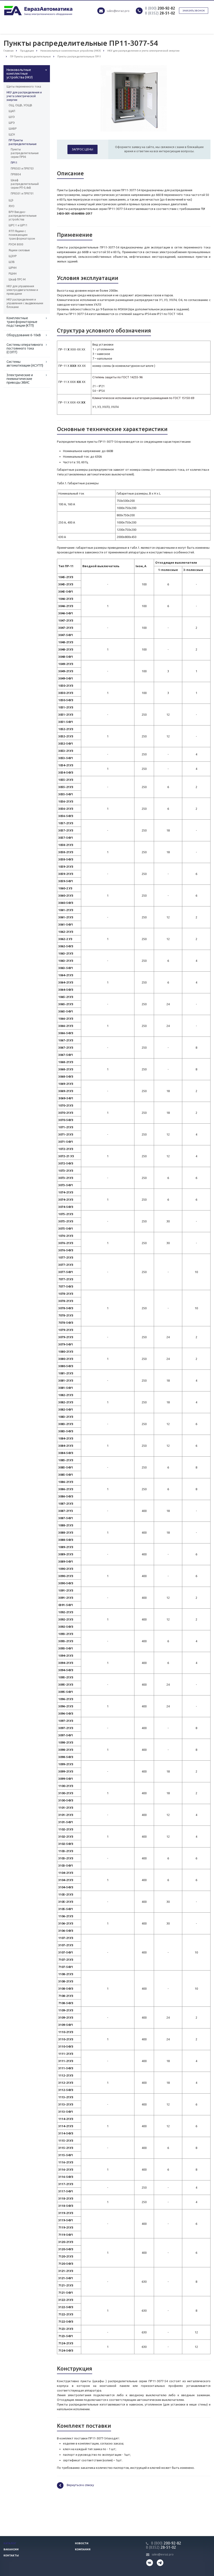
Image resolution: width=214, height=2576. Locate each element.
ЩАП (12, 111)
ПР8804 (16, 174)
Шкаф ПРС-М (17, 279)
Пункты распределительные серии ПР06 (25, 153)
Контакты (11, 2555)
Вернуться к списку (75, 2485)
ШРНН (13, 267)
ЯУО (11, 206)
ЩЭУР (13, 256)
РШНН (13, 273)
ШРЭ (12, 122)
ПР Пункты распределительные (23, 142)
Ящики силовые (19, 250)
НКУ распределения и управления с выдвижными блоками (25, 303)
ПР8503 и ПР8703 (22, 168)
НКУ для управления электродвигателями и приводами (22, 290)
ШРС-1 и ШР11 (18, 225)
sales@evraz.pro (118, 10)
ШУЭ (12, 116)
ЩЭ (11, 200)
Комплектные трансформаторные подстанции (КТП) (22, 321)
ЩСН (12, 134)
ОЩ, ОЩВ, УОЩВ (20, 105)
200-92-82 (160, 8)
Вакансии (11, 2549)
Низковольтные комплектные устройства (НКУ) (20, 73)
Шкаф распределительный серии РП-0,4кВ (25, 184)
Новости (81, 2543)
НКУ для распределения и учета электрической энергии (24, 96)
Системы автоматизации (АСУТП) (25, 363)
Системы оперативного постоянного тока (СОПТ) (25, 348)
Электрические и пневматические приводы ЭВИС (20, 378)
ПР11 (14, 162)
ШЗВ (12, 261)
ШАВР (13, 128)
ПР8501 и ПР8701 (22, 193)
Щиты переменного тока (24, 86)
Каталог (10, 2543)
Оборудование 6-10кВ (24, 335)
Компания (83, 2549)
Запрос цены (82, 149)
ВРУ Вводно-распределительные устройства (23, 215)
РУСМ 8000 (16, 244)
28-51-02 (160, 13)
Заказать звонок (193, 10)
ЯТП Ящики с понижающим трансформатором (22, 235)
